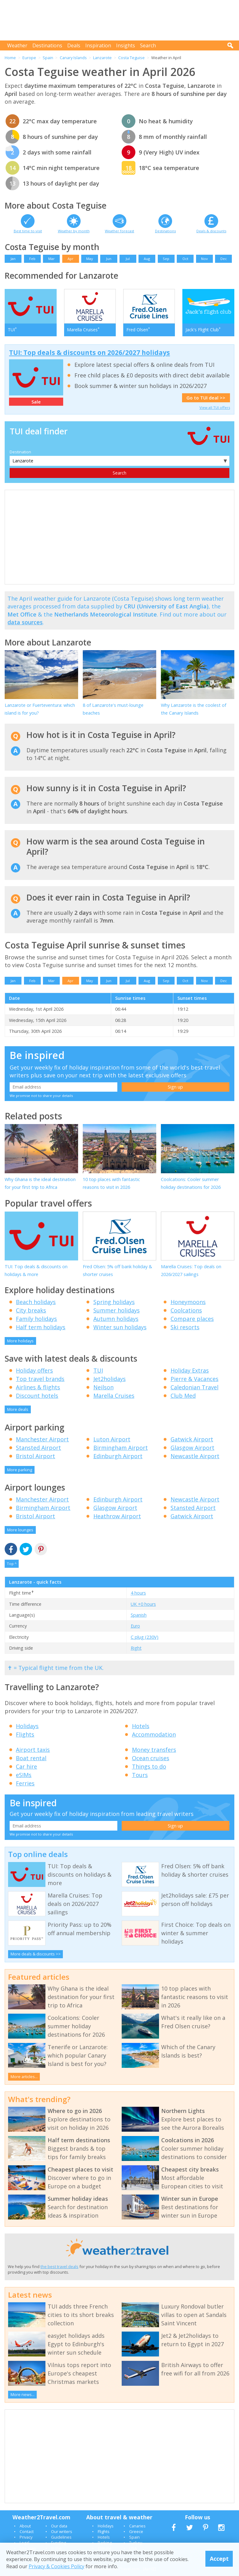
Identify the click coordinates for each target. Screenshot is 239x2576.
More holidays (20, 1341)
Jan (13, 258)
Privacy (26, 2537)
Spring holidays (114, 1302)
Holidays (27, 1726)
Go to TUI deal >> (205, 398)
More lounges (20, 1530)
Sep (166, 258)
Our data (59, 2526)
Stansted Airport (38, 1447)
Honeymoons (188, 1302)
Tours (140, 1775)
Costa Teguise (131, 57)
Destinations (47, 45)
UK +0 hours (143, 1604)
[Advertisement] (121, 20)
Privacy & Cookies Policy (56, 2566)
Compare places (192, 1318)
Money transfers (154, 1749)
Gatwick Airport (192, 1439)
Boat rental (31, 1758)
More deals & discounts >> (36, 1954)
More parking (19, 1469)
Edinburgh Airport (118, 1456)
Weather (17, 45)
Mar (51, 258)
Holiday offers (34, 1370)
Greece (136, 2531)
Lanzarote (102, 57)
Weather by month (74, 231)
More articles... (24, 2076)
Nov (204, 258)
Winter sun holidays (120, 1327)
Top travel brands (40, 1379)
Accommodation (154, 1734)
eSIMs (23, 1775)
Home (10, 57)
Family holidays (36, 1318)
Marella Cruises (113, 1395)
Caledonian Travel (194, 1387)
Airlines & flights (38, 1387)
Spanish (139, 1615)
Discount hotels (37, 1395)
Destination (20, 452)
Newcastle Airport (195, 1456)
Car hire (26, 1766)
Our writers (61, 2531)
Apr (70, 258)
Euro (135, 1626)
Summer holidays (116, 1310)
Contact (27, 2531)
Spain (48, 57)
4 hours (138, 1593)
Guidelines (61, 2537)
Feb (32, 258)
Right (136, 1648)
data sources (25, 622)
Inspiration (98, 45)
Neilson (103, 1387)
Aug (147, 258)
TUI (98, 1370)
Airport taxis (33, 1749)
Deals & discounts (211, 231)
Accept (219, 2558)
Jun (108, 258)
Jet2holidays (109, 1379)
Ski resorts (185, 1327)
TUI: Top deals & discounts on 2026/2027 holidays (89, 352)
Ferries (25, 1783)
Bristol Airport (35, 1456)
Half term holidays (40, 1327)
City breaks (31, 1310)
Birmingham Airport (120, 1447)
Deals (73, 45)
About (25, 2526)
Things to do (149, 1766)
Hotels (140, 1726)
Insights (125, 45)
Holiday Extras (190, 1370)
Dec (223, 258)
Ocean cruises (150, 1758)
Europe (29, 57)
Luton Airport (111, 1439)
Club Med (183, 1395)
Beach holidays (36, 1302)
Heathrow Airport (117, 1516)
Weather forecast (119, 231)
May (89, 258)
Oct (185, 258)
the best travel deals (59, 2266)
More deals (17, 1409)
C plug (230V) (144, 1637)
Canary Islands (73, 57)
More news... (23, 2394)
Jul (128, 258)
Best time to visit (28, 231)
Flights (25, 1734)
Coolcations (186, 1310)
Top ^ (11, 1563)
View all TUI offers (214, 407)
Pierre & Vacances (194, 1379)
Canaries (137, 2526)
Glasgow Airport (192, 1447)
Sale (36, 402)
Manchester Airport (42, 1439)
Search (148, 45)
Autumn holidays (115, 1318)
